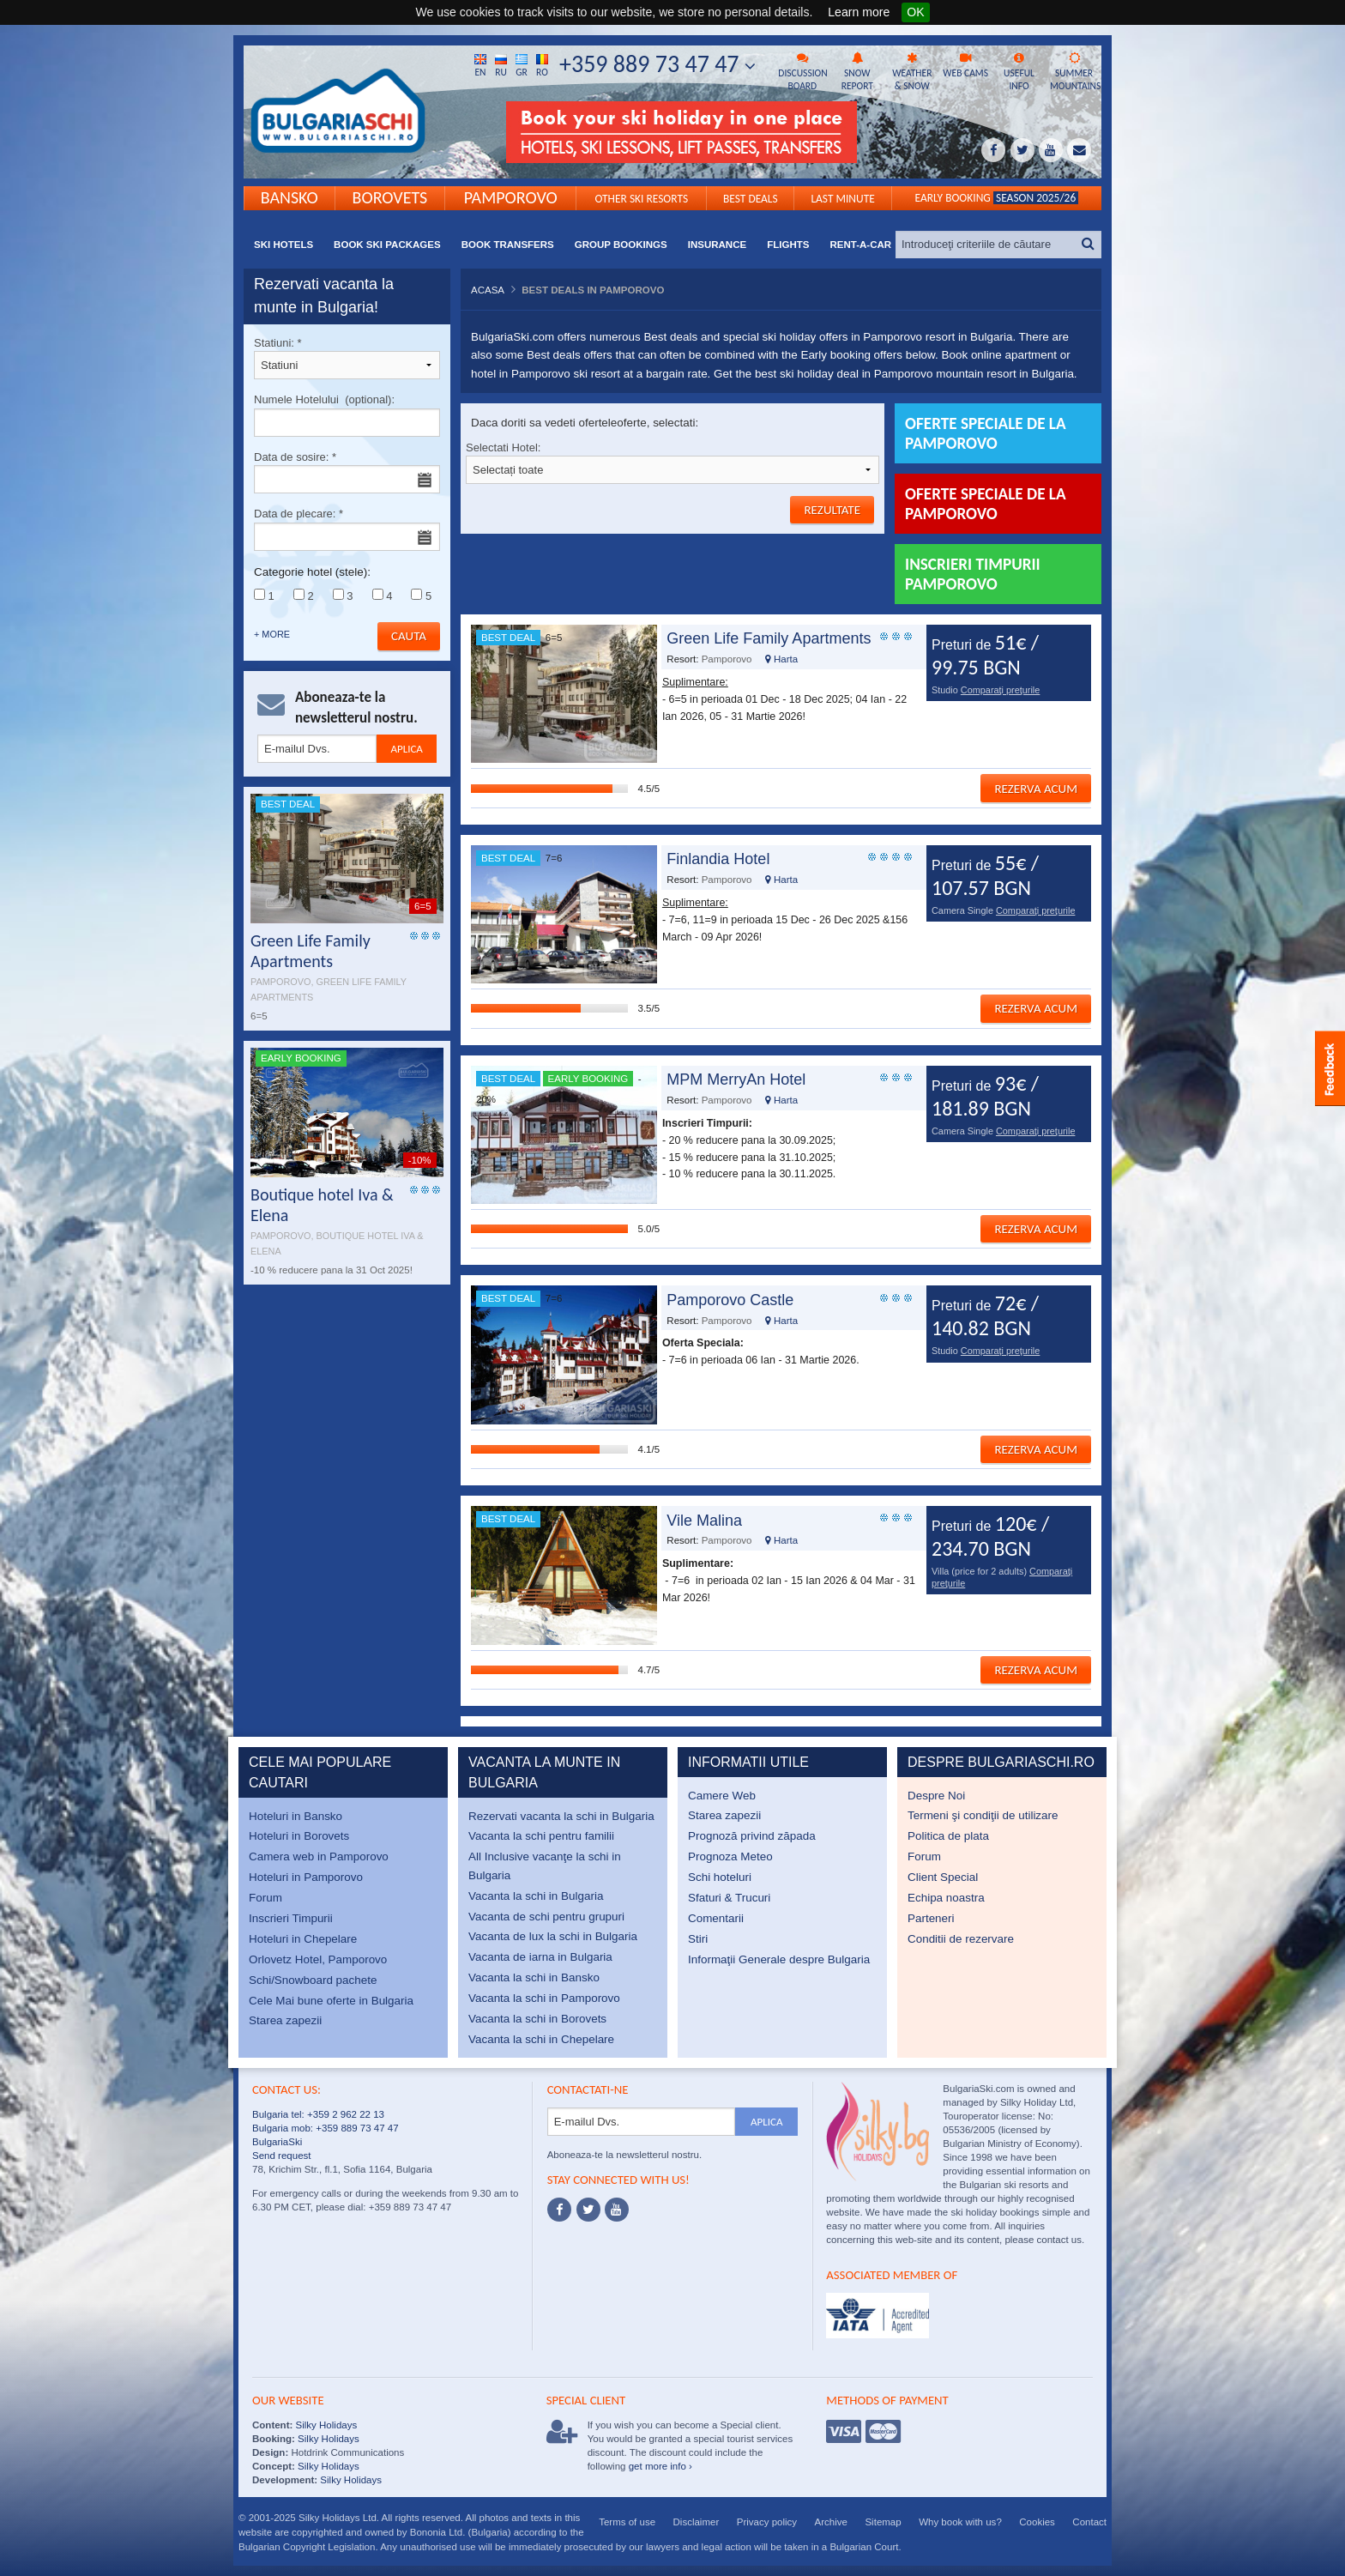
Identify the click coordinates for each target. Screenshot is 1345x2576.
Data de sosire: (347, 472)
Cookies (1037, 2522)
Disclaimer (696, 2522)
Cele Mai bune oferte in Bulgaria (331, 2000)
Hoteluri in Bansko (295, 1816)
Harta (781, 659)
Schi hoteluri (719, 1877)
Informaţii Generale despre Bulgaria (779, 1959)
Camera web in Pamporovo (319, 1856)
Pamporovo (511, 197)
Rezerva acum (1035, 788)
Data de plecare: (347, 529)
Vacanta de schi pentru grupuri (546, 1916)
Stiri (698, 1938)
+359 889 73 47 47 (657, 64)
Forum (265, 1897)
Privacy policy (767, 2522)
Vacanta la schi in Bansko (534, 1977)
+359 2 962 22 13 (344, 2114)
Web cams (965, 65)
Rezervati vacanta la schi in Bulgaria (561, 1816)
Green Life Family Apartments (768, 638)
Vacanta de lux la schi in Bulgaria (552, 1936)
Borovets (390, 197)
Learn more (859, 12)
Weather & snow (912, 72)
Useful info (1019, 72)
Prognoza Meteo (730, 1856)
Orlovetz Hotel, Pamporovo (318, 1959)
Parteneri (931, 1918)
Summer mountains (1075, 72)
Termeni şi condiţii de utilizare (983, 1815)
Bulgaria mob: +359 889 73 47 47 (325, 2128)
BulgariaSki (277, 2142)
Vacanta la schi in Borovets (537, 2018)
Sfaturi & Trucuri (729, 1897)
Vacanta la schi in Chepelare (541, 2039)
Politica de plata (948, 1835)
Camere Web (722, 1795)
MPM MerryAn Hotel (735, 1079)
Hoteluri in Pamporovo (306, 1877)
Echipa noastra (946, 1897)
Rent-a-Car (860, 244)
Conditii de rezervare (961, 1938)
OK (915, 12)
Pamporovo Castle (729, 1300)
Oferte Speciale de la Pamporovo (985, 503)
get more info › (660, 2466)
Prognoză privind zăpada (752, 1835)
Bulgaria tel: (278, 2114)
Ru (501, 65)
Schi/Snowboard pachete (313, 1980)
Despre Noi (936, 1795)
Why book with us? (960, 2522)
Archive (831, 2522)
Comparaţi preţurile (1000, 690)
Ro (542, 65)
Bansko (289, 197)
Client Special (943, 1877)
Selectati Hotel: (672, 463)
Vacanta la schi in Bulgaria (535, 1896)
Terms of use (627, 2522)
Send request (281, 2155)
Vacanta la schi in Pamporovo (544, 1998)
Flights (788, 244)
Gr (521, 65)
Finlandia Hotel (717, 859)
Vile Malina (704, 1520)
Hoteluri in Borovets (299, 1835)
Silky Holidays (325, 2425)
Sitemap (883, 2522)
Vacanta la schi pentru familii (541, 1835)
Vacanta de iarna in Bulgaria (540, 1956)
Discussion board (802, 72)
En (480, 65)
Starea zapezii (285, 2020)
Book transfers (507, 244)
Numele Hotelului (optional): (347, 415)
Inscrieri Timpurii (291, 1918)
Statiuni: (347, 358)
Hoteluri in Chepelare (303, 1938)
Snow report (857, 72)
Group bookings (621, 244)
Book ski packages (387, 244)
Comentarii (716, 1918)
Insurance (717, 244)
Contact (1089, 2522)
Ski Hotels (283, 244)
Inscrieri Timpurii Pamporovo (972, 574)
